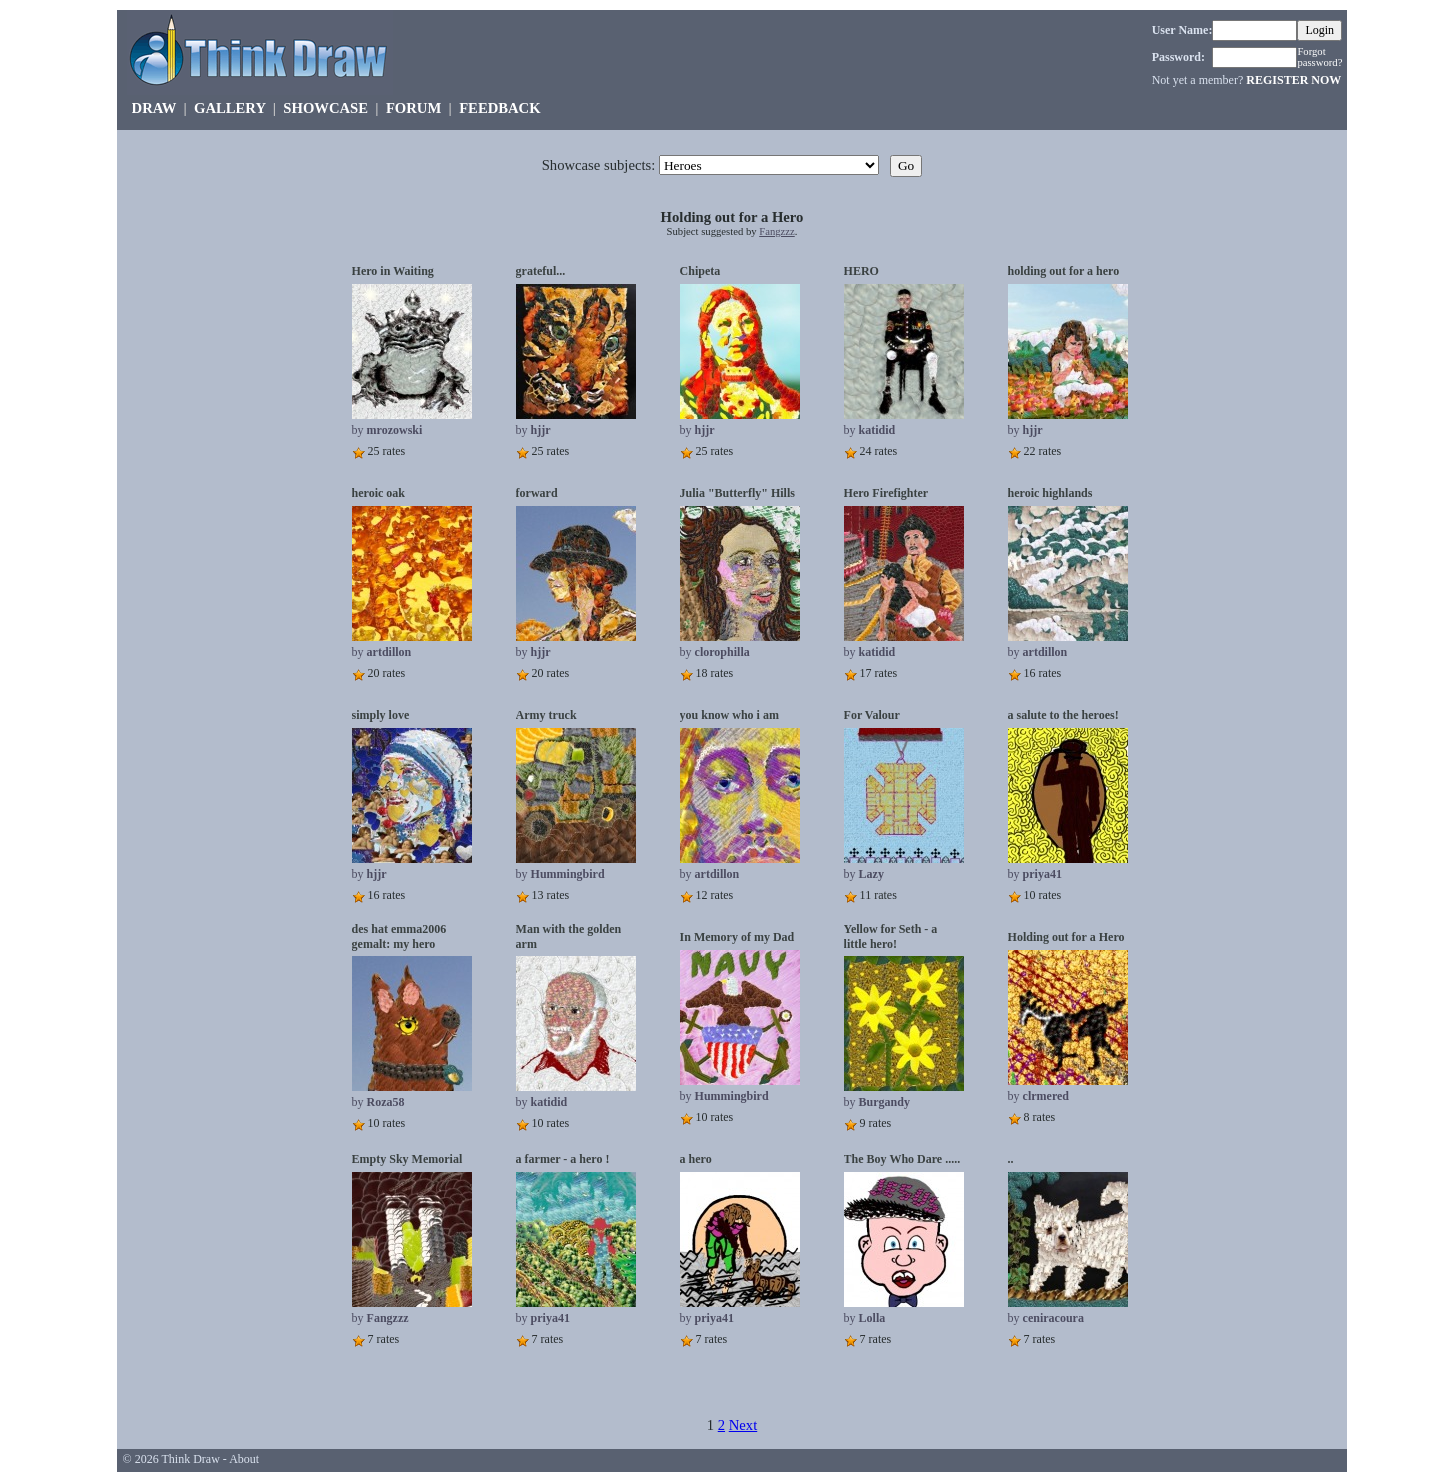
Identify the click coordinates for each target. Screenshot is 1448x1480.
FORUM (413, 108)
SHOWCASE (325, 108)
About (244, 1459)
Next (743, 1425)
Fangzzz (777, 231)
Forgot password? (1319, 57)
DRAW (154, 108)
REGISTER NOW (1293, 80)
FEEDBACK (499, 108)
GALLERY (229, 108)
